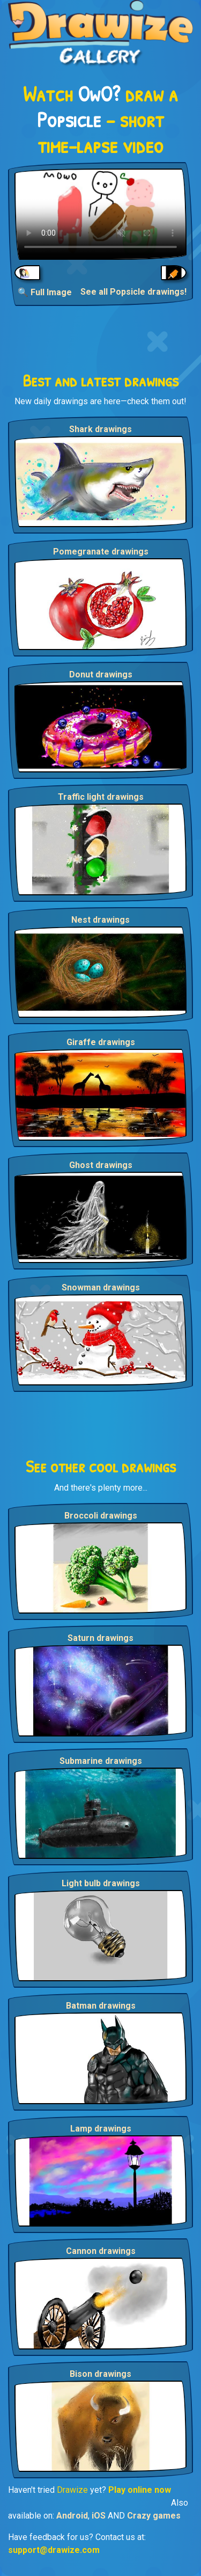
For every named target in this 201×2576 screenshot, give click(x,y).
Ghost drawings (100, 1165)
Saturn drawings (100, 1638)
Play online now (139, 2490)
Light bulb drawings (101, 1883)
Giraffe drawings (100, 1042)
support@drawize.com (54, 2550)
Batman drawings (101, 2006)
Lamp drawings (100, 2128)
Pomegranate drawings (100, 551)
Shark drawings (100, 429)
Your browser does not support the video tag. (100, 214)
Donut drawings (100, 674)
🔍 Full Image (45, 292)
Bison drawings (100, 2374)
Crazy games (154, 2516)
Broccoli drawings (100, 1515)
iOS (99, 2516)
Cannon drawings (101, 2251)
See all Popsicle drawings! (133, 292)
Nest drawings (100, 920)
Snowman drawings (101, 1287)
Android (72, 2516)
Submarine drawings (100, 1761)
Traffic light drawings (101, 797)
